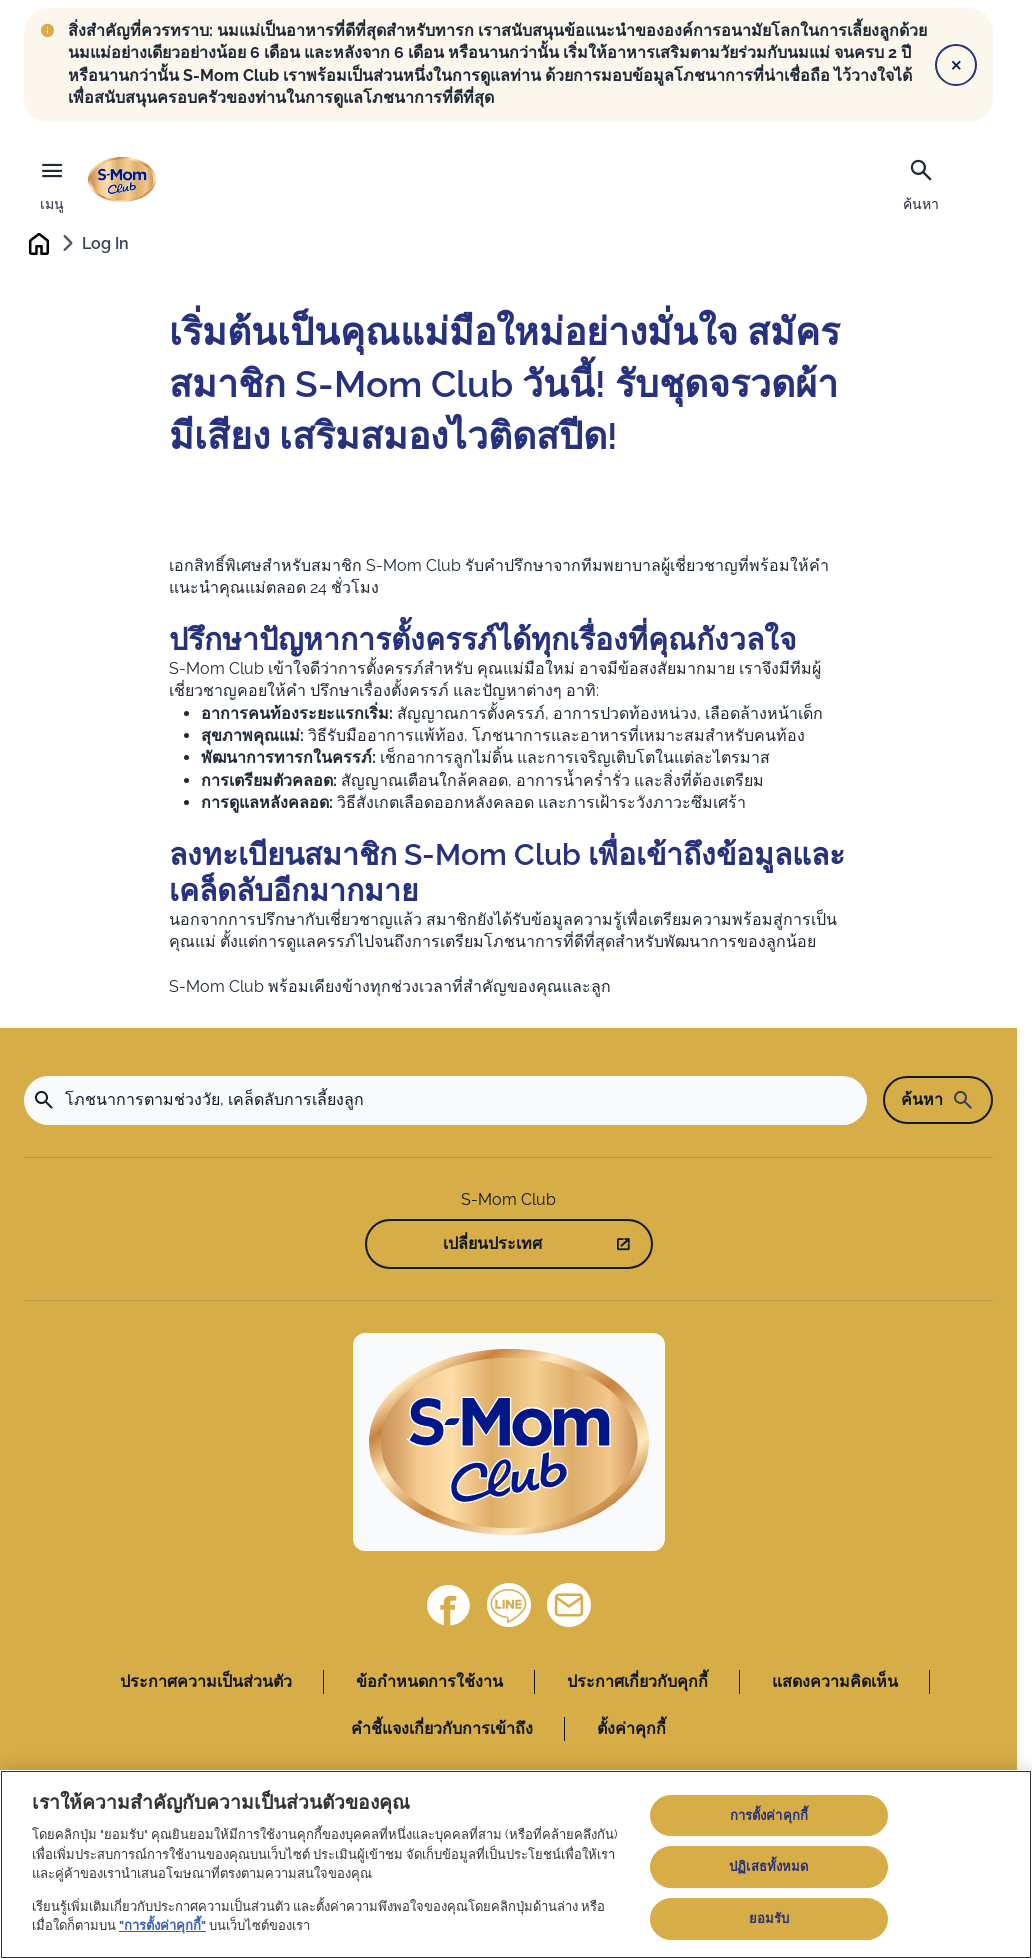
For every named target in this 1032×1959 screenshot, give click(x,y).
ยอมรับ (769, 1918)
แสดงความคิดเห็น (835, 1683)
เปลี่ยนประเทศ (492, 1245)
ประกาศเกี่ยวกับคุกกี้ (637, 1683)
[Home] (509, 1444)
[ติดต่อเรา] (569, 1607)
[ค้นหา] (921, 183)
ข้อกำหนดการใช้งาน (429, 1683)
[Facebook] (449, 1607)
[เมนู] (52, 181)
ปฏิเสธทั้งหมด (768, 1866)
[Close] (956, 65)
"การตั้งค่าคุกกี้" (162, 1925)
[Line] (509, 1607)
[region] (516, 1864)
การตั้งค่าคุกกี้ (769, 1815)
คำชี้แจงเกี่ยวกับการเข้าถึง (442, 1730)
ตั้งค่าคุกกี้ (631, 1730)
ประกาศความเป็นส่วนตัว (206, 1683)
